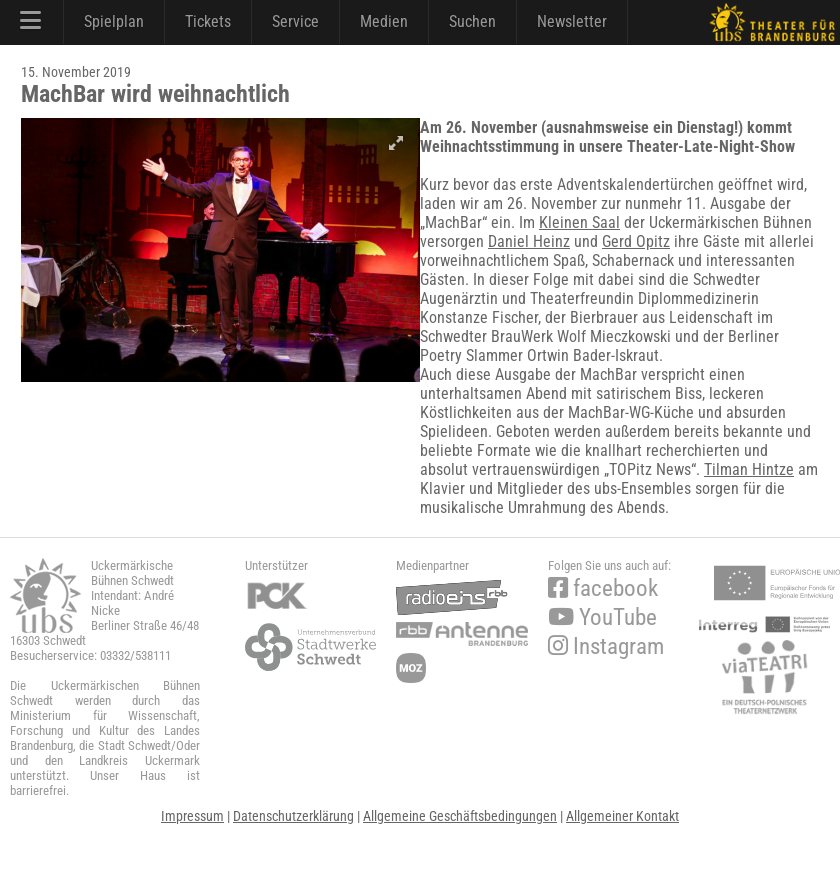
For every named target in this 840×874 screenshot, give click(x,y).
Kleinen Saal (579, 222)
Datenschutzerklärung (293, 816)
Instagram (606, 646)
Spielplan (114, 21)
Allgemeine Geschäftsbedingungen (460, 816)
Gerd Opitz (636, 241)
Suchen (472, 21)
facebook (603, 588)
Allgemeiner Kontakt (622, 816)
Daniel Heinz (529, 241)
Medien (384, 21)
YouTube (602, 617)
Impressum (192, 816)
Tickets (208, 21)
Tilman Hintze (749, 469)
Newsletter (572, 21)
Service (295, 21)
